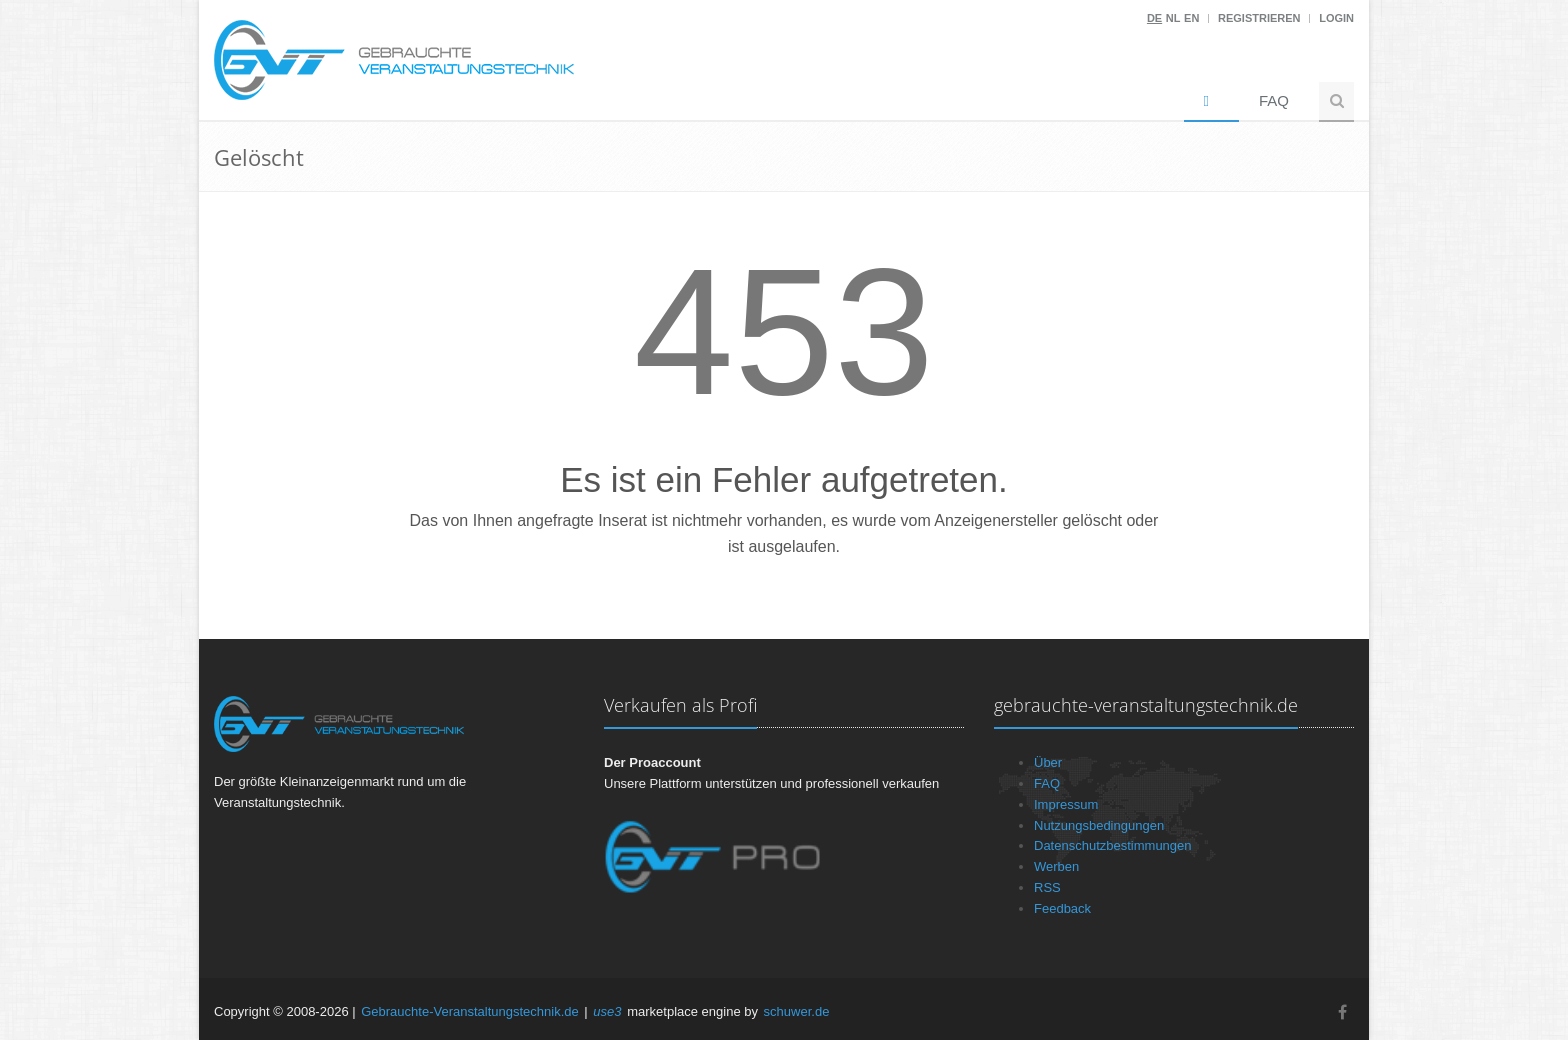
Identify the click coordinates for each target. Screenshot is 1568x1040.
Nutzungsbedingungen (1099, 825)
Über (1048, 762)
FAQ (1274, 100)
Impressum (1066, 804)
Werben (1056, 866)
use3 (607, 1011)
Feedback (1062, 908)
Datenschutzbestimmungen (1113, 845)
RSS (1047, 887)
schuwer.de (797, 1011)
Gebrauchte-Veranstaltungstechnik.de (470, 1011)
